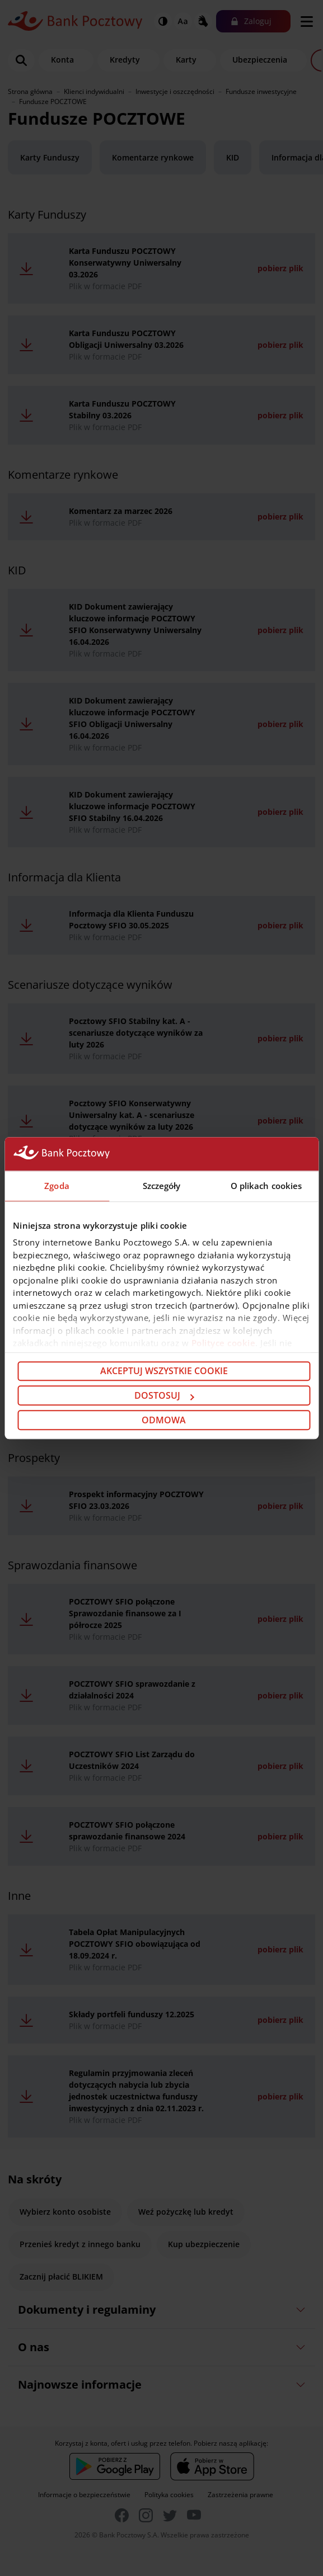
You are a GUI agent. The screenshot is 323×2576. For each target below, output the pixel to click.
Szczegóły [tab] (162, 1185)
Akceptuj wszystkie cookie (164, 1371)
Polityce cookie (223, 1342)
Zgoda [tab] (56, 1185)
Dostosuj (164, 1395)
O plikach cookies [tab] (266, 1185)
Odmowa (164, 1420)
